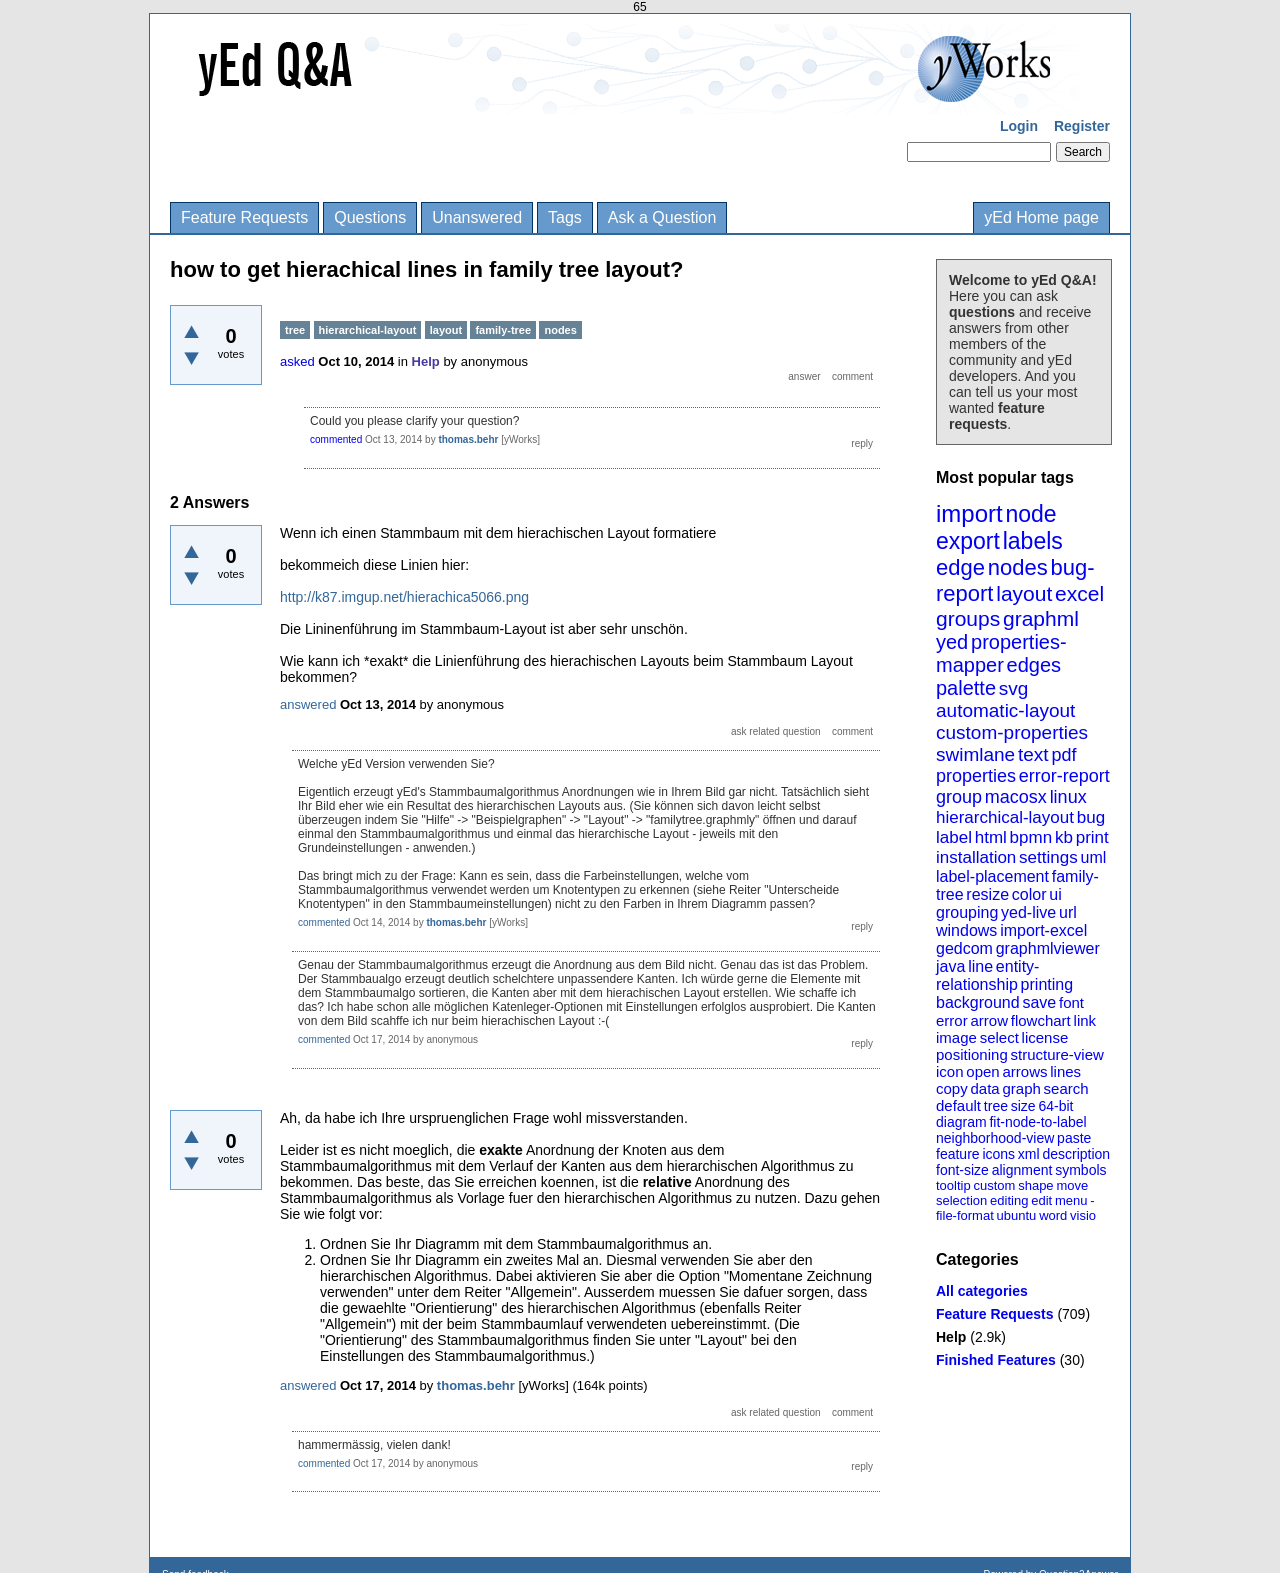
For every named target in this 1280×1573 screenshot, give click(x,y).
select (999, 1037)
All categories (982, 1291)
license (1045, 1037)
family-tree (503, 330)
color (1029, 894)
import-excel (1043, 930)
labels (1033, 541)
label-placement (992, 876)
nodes (1018, 567)
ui (1055, 894)
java (950, 966)
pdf (1063, 755)
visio (1083, 1215)
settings (1048, 857)
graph (1021, 1088)
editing (1009, 1200)
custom (994, 1185)
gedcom (964, 948)
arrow (989, 1020)
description (1076, 1154)
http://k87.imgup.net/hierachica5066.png (404, 597)
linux (1068, 797)
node (1030, 514)
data (984, 1088)
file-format (965, 1215)
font (1071, 1002)
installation (976, 857)
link (1085, 1020)
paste (1074, 1138)
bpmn (1031, 837)
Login (1019, 126)
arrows (1024, 1071)
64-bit (1055, 1106)
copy (952, 1088)
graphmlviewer (1048, 948)
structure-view (1057, 1054)
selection (961, 1200)
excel (1079, 593)
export (968, 541)
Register (1082, 126)
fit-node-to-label (1037, 1122)
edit (1041, 1200)
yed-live (1028, 912)
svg (1014, 688)
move (1072, 1185)
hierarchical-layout (1005, 817)
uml (1093, 857)
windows (966, 930)
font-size (962, 1170)
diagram (961, 1122)
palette (966, 688)
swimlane (975, 754)
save (1039, 1002)
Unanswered (477, 217)
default (958, 1105)
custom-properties (1012, 732)
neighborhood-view (995, 1138)
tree (996, 1106)
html (991, 837)
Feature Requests (244, 217)
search (1066, 1088)
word (1053, 1215)
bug (1091, 817)
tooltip (953, 1185)
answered (308, 704)
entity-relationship (987, 975)
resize (987, 894)
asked (297, 361)
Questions (370, 217)
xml (1029, 1154)
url (1068, 912)
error (952, 1020)
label (954, 837)
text (1033, 754)
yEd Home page (1041, 217)
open (982, 1071)
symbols (1080, 1170)
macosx (1016, 797)
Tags (565, 217)
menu (1071, 1200)
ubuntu (1017, 1215)
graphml (1041, 618)
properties (976, 776)
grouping (967, 912)
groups (968, 618)
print (1092, 837)
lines (1065, 1071)
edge (960, 567)
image (956, 1037)
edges (1034, 665)
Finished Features (996, 1360)
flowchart (1041, 1020)
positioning (972, 1054)
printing (1047, 984)
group (959, 797)
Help (951, 1337)
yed (952, 642)
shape (1035, 1185)
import (969, 513)
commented (336, 439)
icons (998, 1154)
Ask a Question (662, 217)
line (980, 966)
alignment (1022, 1170)
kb (1064, 837)
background (978, 1002)
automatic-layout (1005, 710)
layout (1024, 593)
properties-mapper (1001, 653)
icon (950, 1071)
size (1023, 1106)
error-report (1064, 776)
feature (958, 1154)
